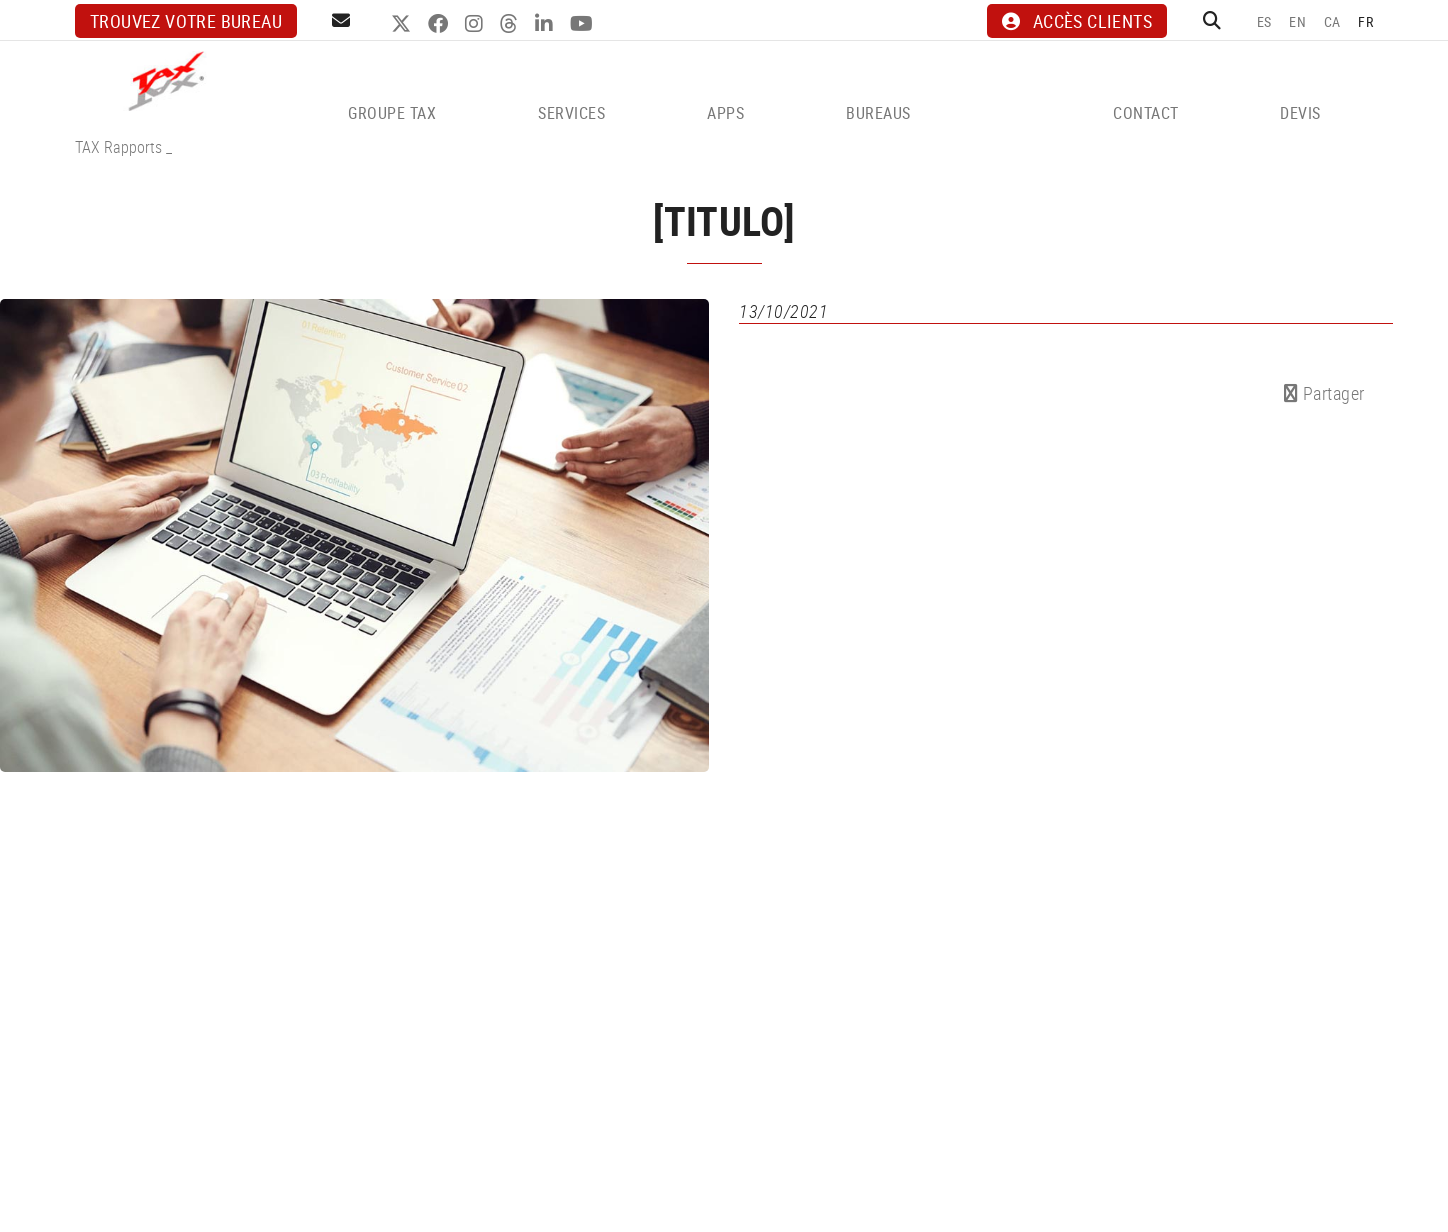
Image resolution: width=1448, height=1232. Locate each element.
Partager (1324, 393)
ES (1264, 21)
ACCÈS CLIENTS (1077, 21)
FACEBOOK (440, 24)
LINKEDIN (546, 24)
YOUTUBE (584, 24)
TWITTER (403, 24)
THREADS (511, 24)
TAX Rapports (118, 147)
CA (1332, 21)
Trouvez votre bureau (186, 21)
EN (1297, 21)
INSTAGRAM (476, 24)
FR (1365, 21)
